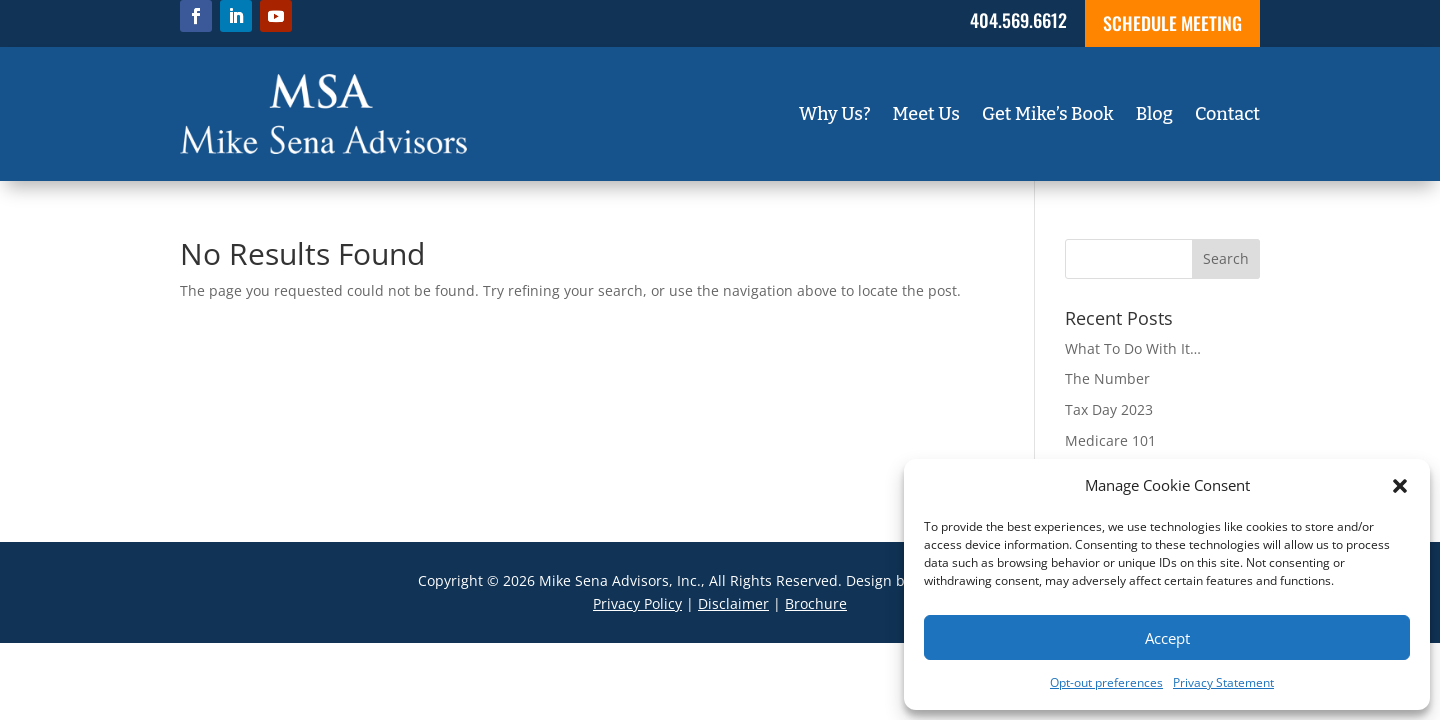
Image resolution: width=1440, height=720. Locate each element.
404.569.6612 (1018, 20)
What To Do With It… (1133, 348)
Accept (1167, 638)
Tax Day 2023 (1109, 409)
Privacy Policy (637, 603)
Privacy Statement (1223, 682)
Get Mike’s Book (1048, 116)
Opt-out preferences (1106, 682)
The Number (1107, 378)
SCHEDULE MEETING (1172, 23)
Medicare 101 (1110, 440)
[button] (1400, 486)
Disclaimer (733, 603)
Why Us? (835, 116)
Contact (1227, 116)
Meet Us (926, 116)
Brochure (816, 603)
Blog (1154, 116)
